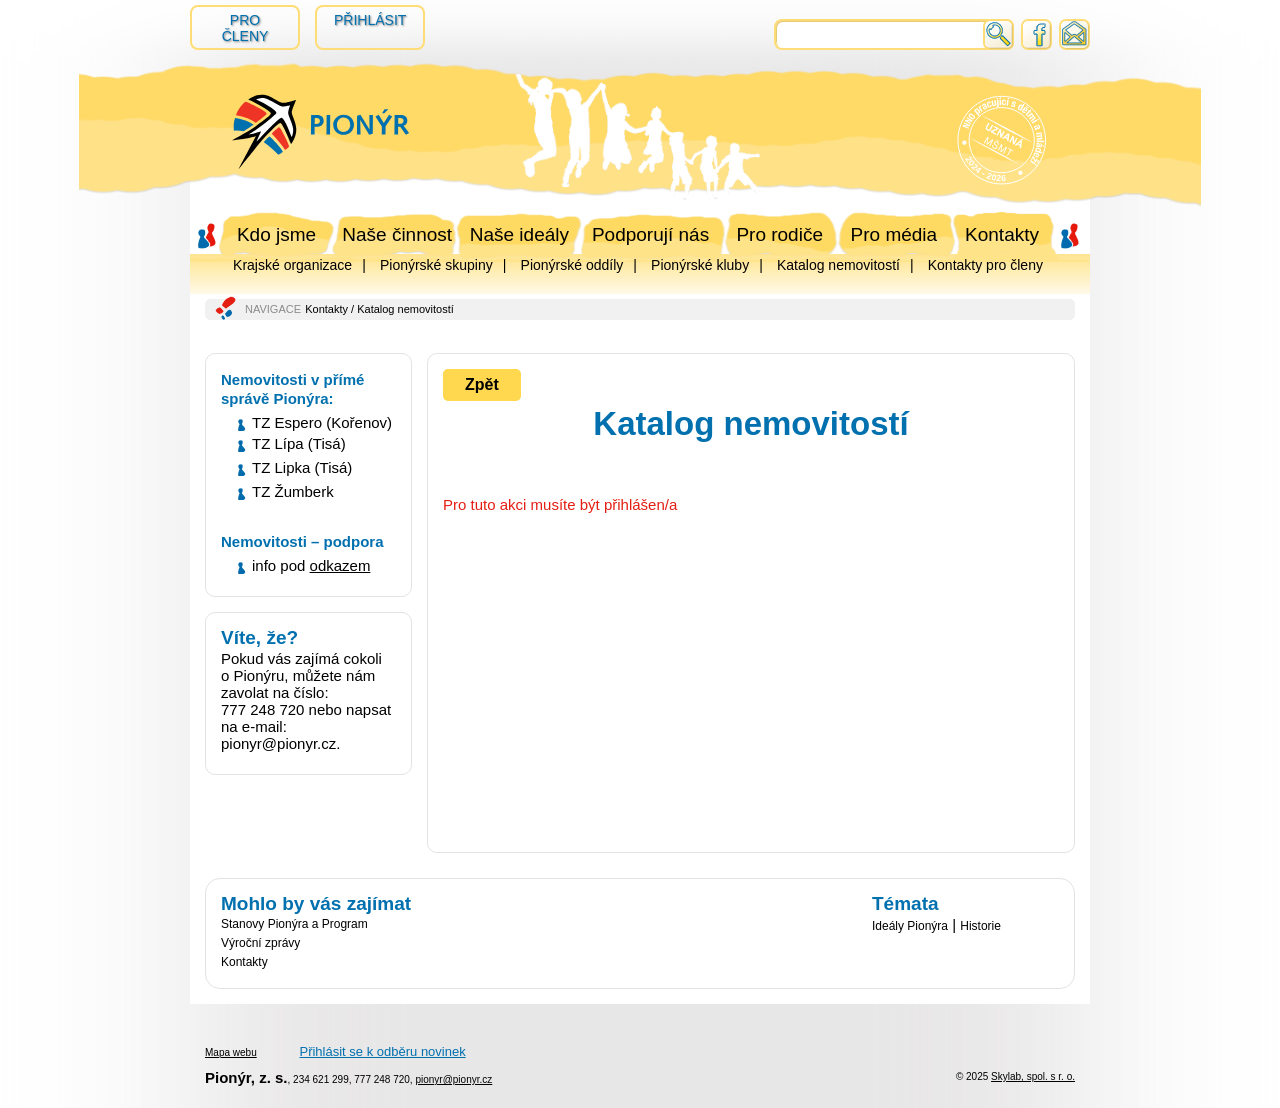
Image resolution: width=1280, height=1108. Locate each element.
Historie (980, 926)
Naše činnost (397, 234)
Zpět (482, 384)
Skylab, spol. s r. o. (1033, 1076)
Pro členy (245, 28)
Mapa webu (231, 1052)
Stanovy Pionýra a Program (294, 924)
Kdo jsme (276, 234)
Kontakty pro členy (985, 265)
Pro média (894, 234)
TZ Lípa (278, 443)
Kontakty (1002, 234)
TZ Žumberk (293, 491)
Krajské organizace (292, 265)
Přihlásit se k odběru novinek (382, 1051)
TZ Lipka (281, 467)
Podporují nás (650, 234)
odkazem (340, 565)
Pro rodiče (779, 234)
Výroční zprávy (260, 943)
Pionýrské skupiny (436, 265)
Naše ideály (519, 234)
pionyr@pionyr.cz (453, 1079)
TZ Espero (287, 422)
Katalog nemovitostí (838, 265)
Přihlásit (370, 20)
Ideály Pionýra (910, 926)
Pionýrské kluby (700, 265)
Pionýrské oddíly (572, 265)
